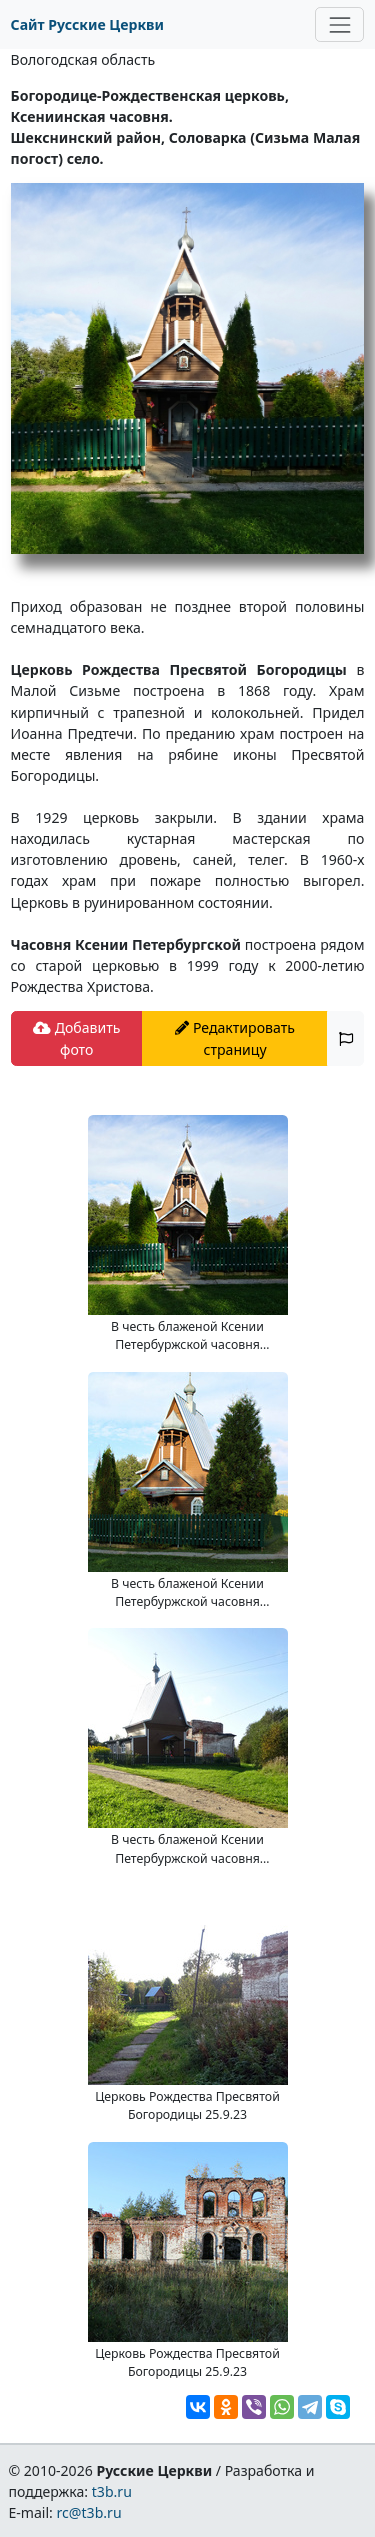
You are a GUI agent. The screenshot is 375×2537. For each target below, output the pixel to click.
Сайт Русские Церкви (87, 24)
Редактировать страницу (235, 1038)
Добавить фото (76, 1038)
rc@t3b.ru (89, 2512)
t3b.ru (112, 2491)
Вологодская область (83, 59)
